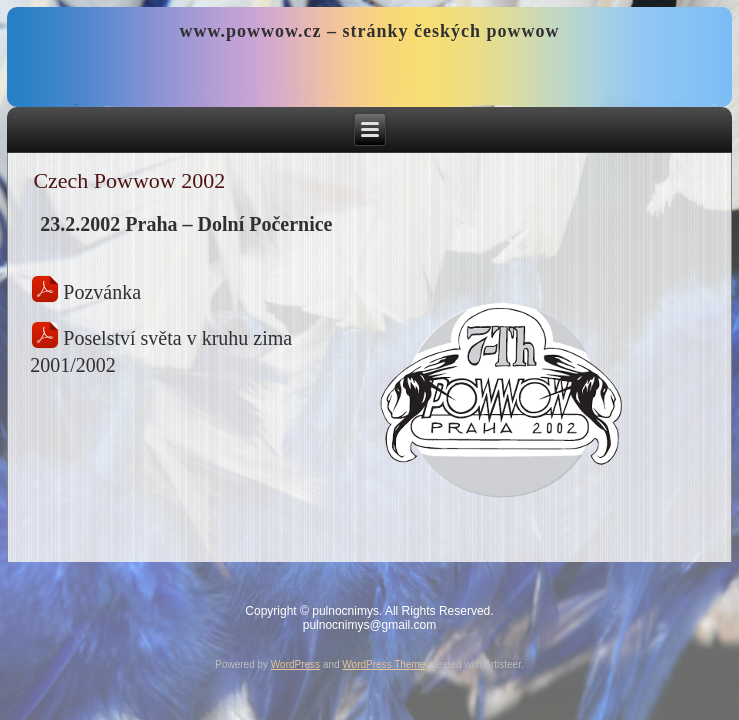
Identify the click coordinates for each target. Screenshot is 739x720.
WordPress (295, 664)
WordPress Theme (383, 664)
